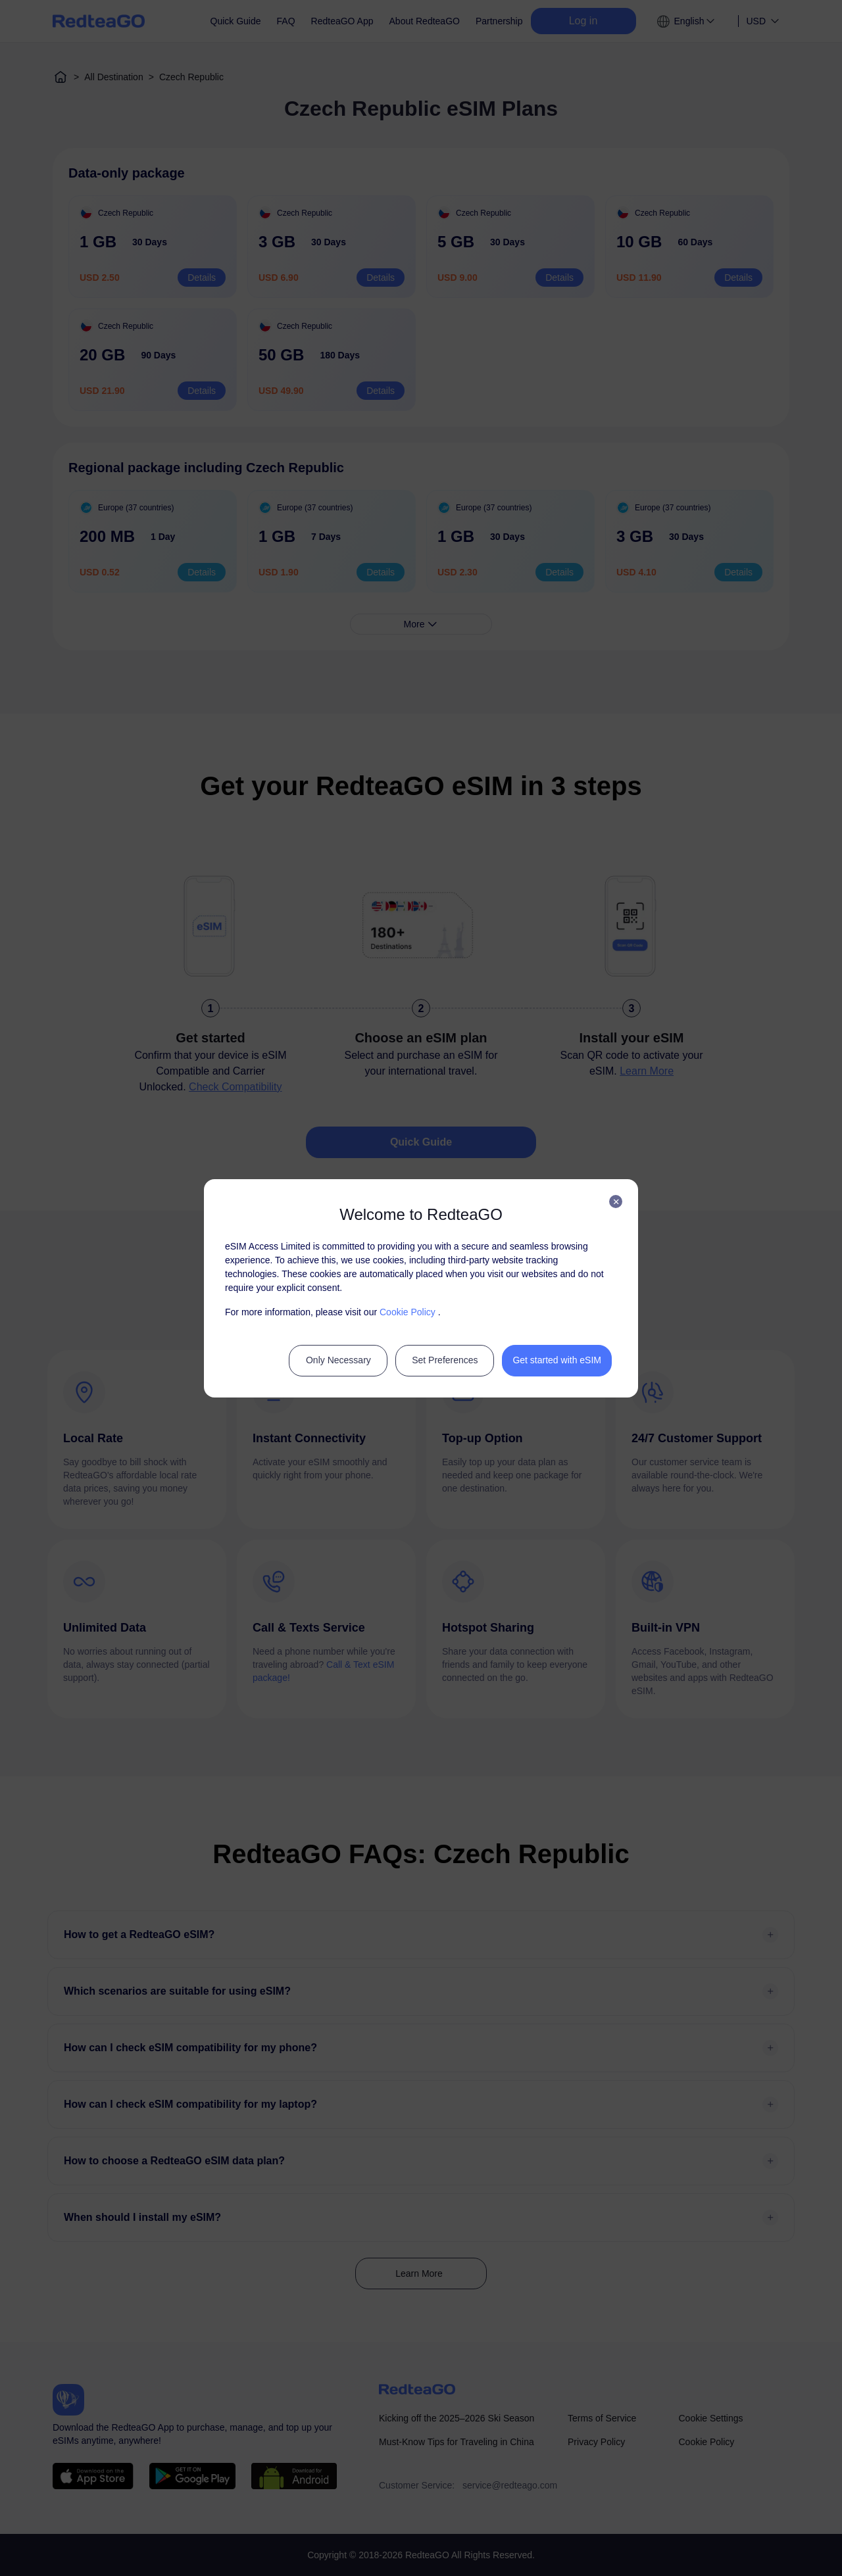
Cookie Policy (407, 1312)
